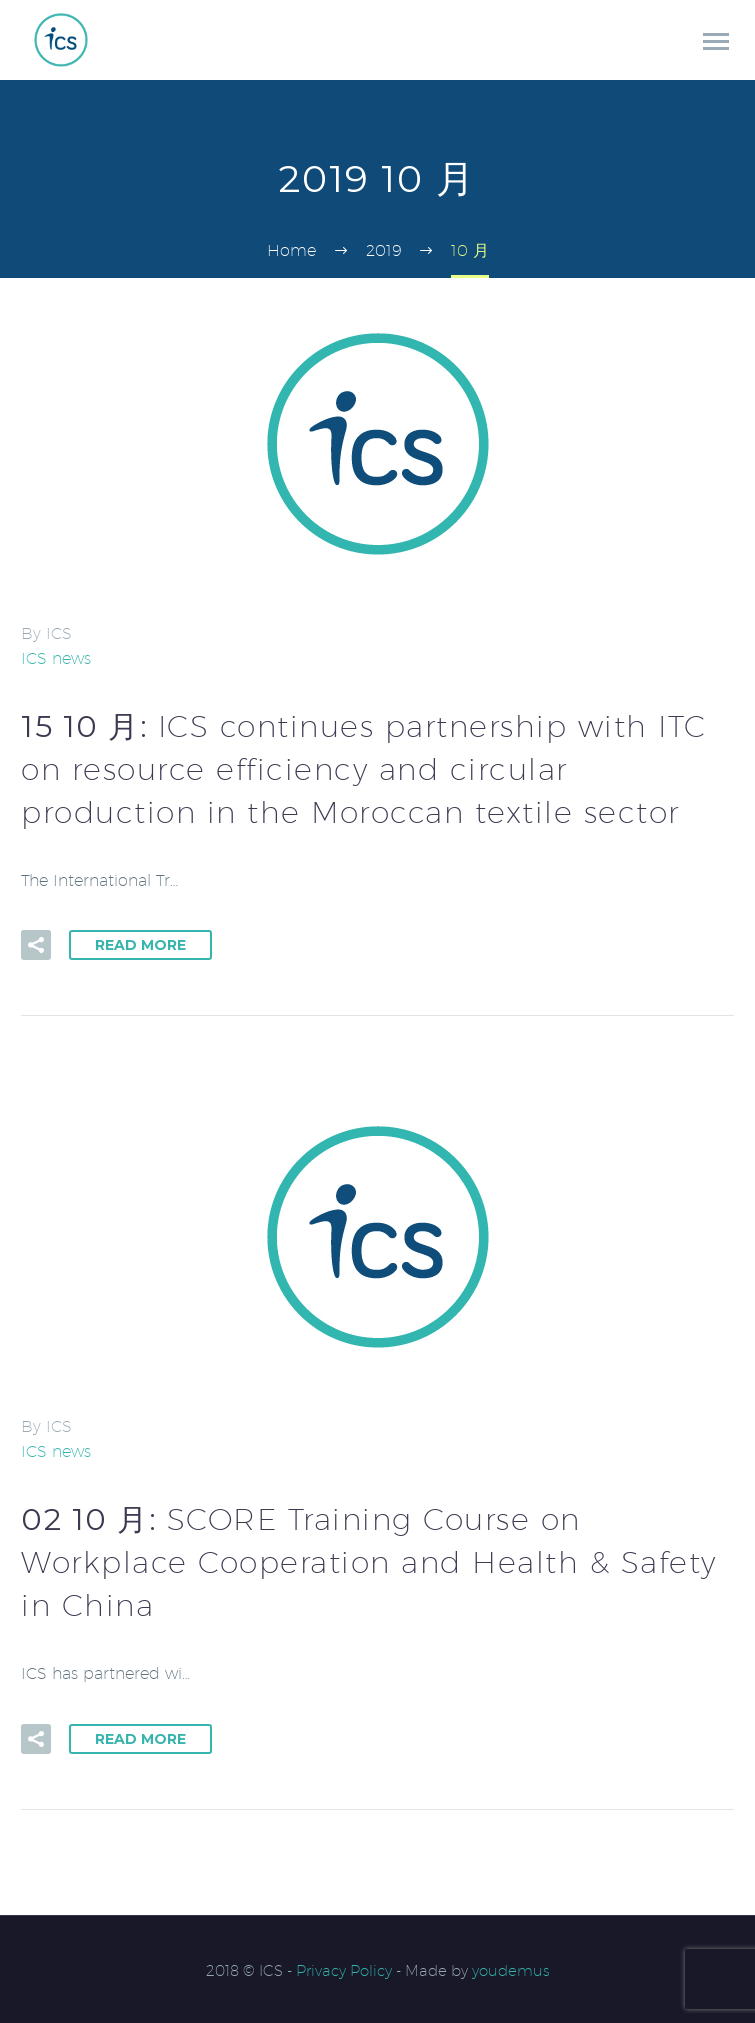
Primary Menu (716, 41)
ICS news (56, 658)
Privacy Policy (344, 1970)
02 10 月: (369, 1562)
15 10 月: (364, 769)
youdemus (511, 1970)
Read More (140, 945)
